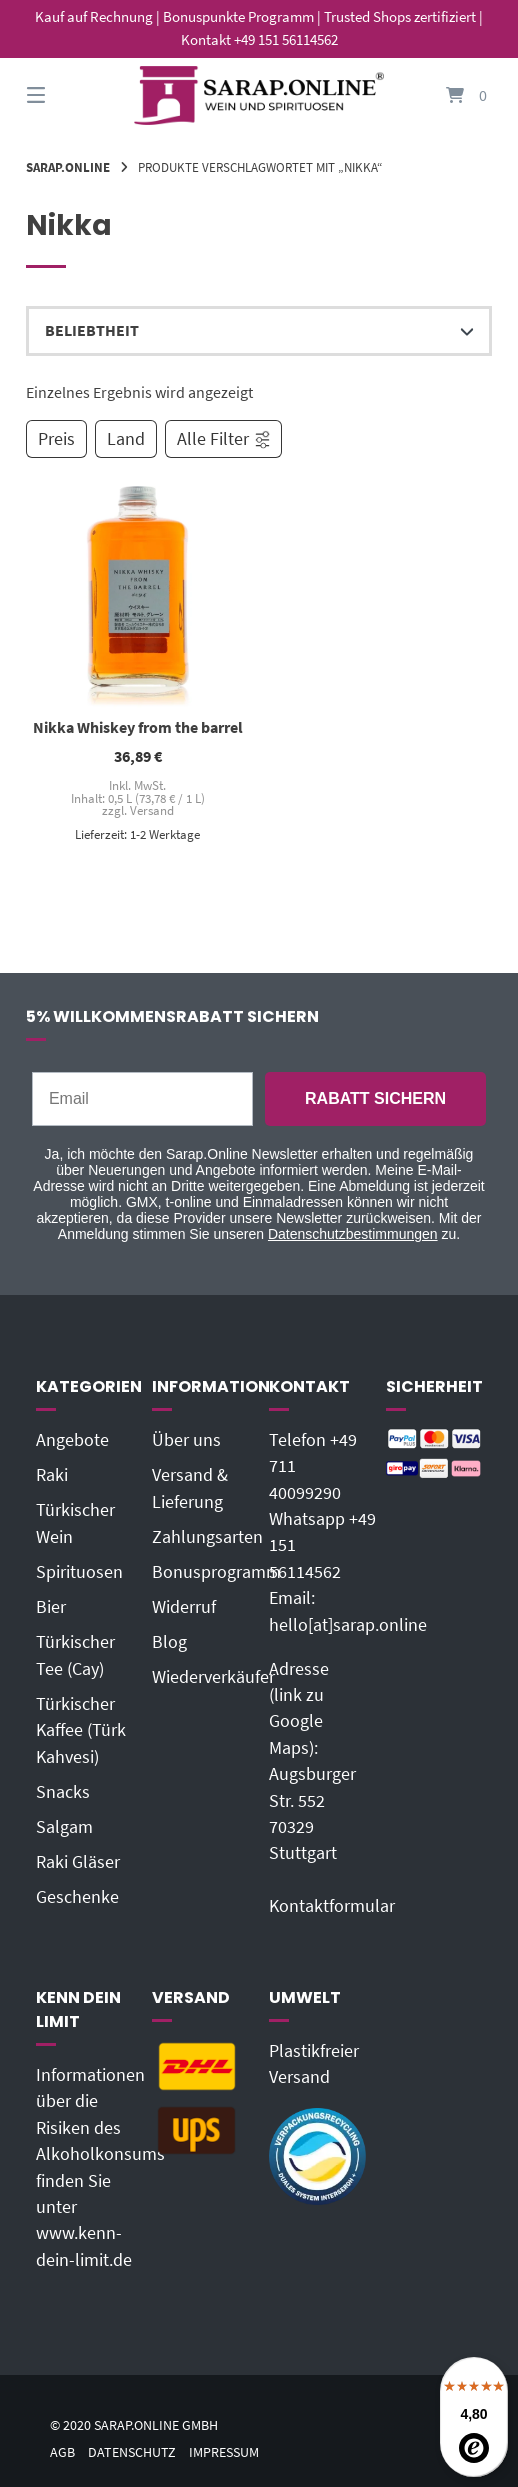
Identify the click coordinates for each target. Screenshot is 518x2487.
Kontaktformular (332, 1906)
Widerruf (184, 1607)
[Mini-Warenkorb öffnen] (447, 95)
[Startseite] (259, 95)
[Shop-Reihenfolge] (259, 331)
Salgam (64, 1827)
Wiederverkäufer (213, 1677)
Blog (169, 1642)
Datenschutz (132, 2452)
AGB (62, 2452)
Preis (56, 439)
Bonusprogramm (216, 1572)
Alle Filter (224, 439)
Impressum (224, 2452)
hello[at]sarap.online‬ (348, 1625)
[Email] (142, 1099)
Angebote (72, 1440)
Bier (51, 1607)
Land (126, 439)
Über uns (186, 1440)
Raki (52, 1475)
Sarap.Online (68, 167)
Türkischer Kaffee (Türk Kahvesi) (81, 1730)
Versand (152, 811)
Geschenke (77, 1897)
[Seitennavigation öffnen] (71, 95)
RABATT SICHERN (375, 1098)
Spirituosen (79, 1572)
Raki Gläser (78, 1862)
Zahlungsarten (207, 1537)
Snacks (63, 1792)
